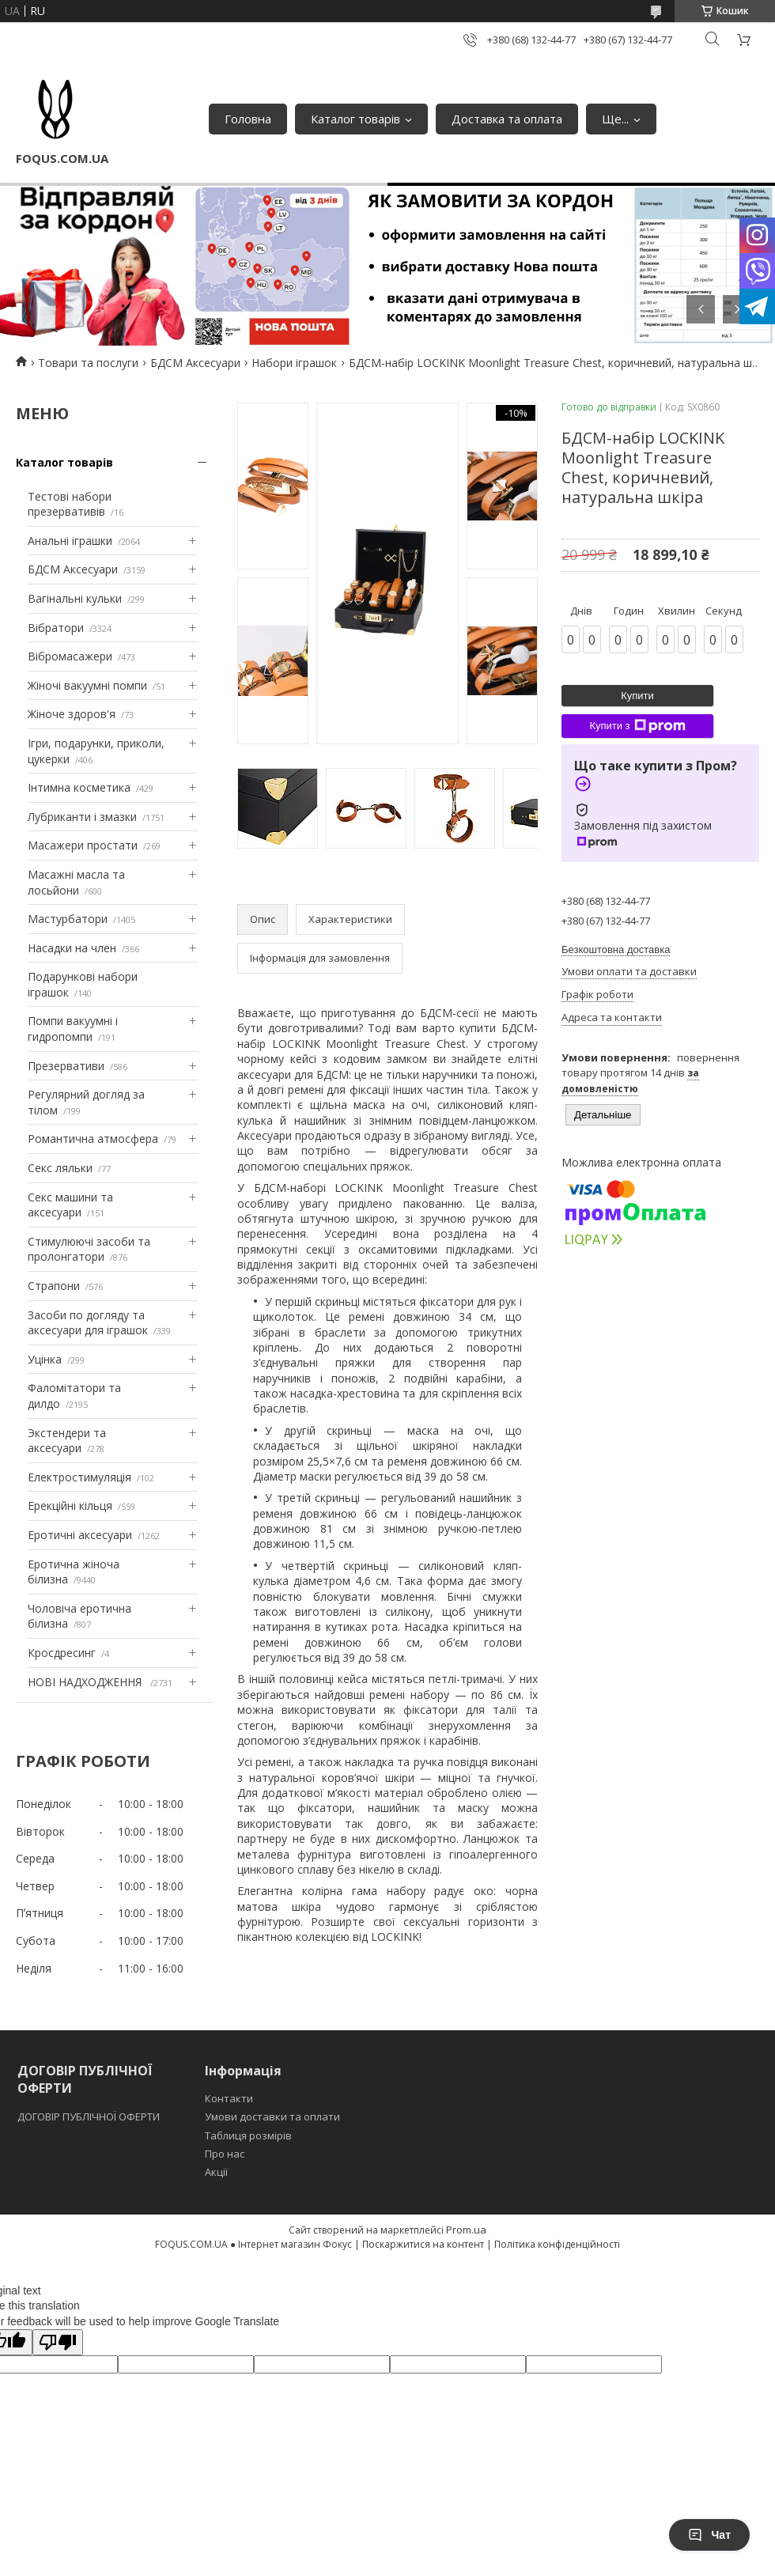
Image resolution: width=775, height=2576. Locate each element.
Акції (216, 2172)
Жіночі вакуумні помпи (87, 685)
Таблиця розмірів (248, 2135)
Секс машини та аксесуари (70, 1205)
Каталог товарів (355, 119)
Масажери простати (83, 845)
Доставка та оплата (507, 119)
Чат (709, 2535)
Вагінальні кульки (75, 598)
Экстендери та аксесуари (67, 1440)
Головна (248, 119)
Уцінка (45, 1359)
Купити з (637, 726)
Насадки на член (72, 947)
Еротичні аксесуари (80, 1534)
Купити (637, 696)
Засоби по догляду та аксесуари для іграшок (88, 1322)
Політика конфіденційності (557, 2244)
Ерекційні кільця (70, 1505)
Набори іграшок (294, 362)
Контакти (229, 2098)
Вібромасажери (70, 656)
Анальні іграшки (70, 540)
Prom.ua (466, 2229)
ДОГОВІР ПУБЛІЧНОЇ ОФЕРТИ (89, 2116)
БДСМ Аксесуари (195, 362)
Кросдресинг (62, 1652)
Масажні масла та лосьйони (76, 882)
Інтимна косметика (79, 787)
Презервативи (66, 1065)
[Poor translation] (57, 2342)
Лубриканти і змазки (82, 816)
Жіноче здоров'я (71, 713)
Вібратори (56, 627)
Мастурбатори (68, 918)
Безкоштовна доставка (615, 949)
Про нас (224, 2154)
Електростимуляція (79, 1477)
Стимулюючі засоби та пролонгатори (89, 1249)
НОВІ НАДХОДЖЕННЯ (86, 1681)
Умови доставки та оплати (272, 2116)
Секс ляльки (60, 1167)
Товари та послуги (88, 362)
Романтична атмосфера (93, 1138)
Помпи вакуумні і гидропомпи (73, 1028)
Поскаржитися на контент (423, 2244)
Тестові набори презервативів (70, 504)
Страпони (54, 1285)
